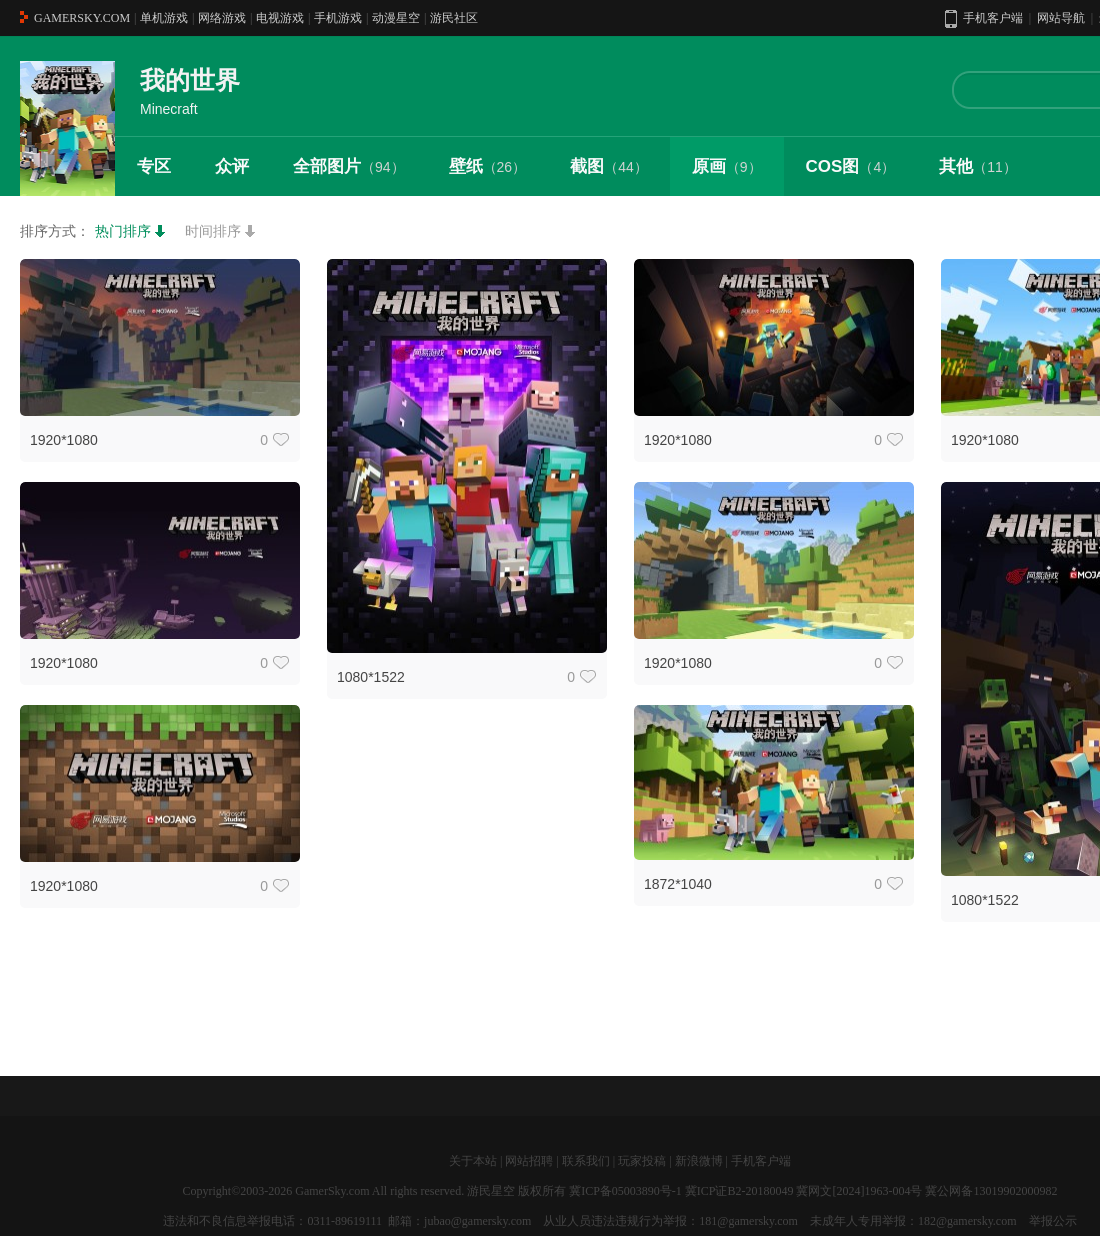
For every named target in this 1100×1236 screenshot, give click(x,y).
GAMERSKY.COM (82, 18)
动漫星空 (396, 18)
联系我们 (586, 1161)
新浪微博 (699, 1161)
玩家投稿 (642, 1161)
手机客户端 (761, 1161)
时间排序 (213, 231)
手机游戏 (338, 18)
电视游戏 (280, 18)
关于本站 (473, 1161)
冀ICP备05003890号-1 (625, 1191)
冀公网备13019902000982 (991, 1191)
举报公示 (1053, 1221)
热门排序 (123, 231)
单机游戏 (164, 18)
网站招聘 (529, 1161)
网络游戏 (222, 18)
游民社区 (454, 18)
